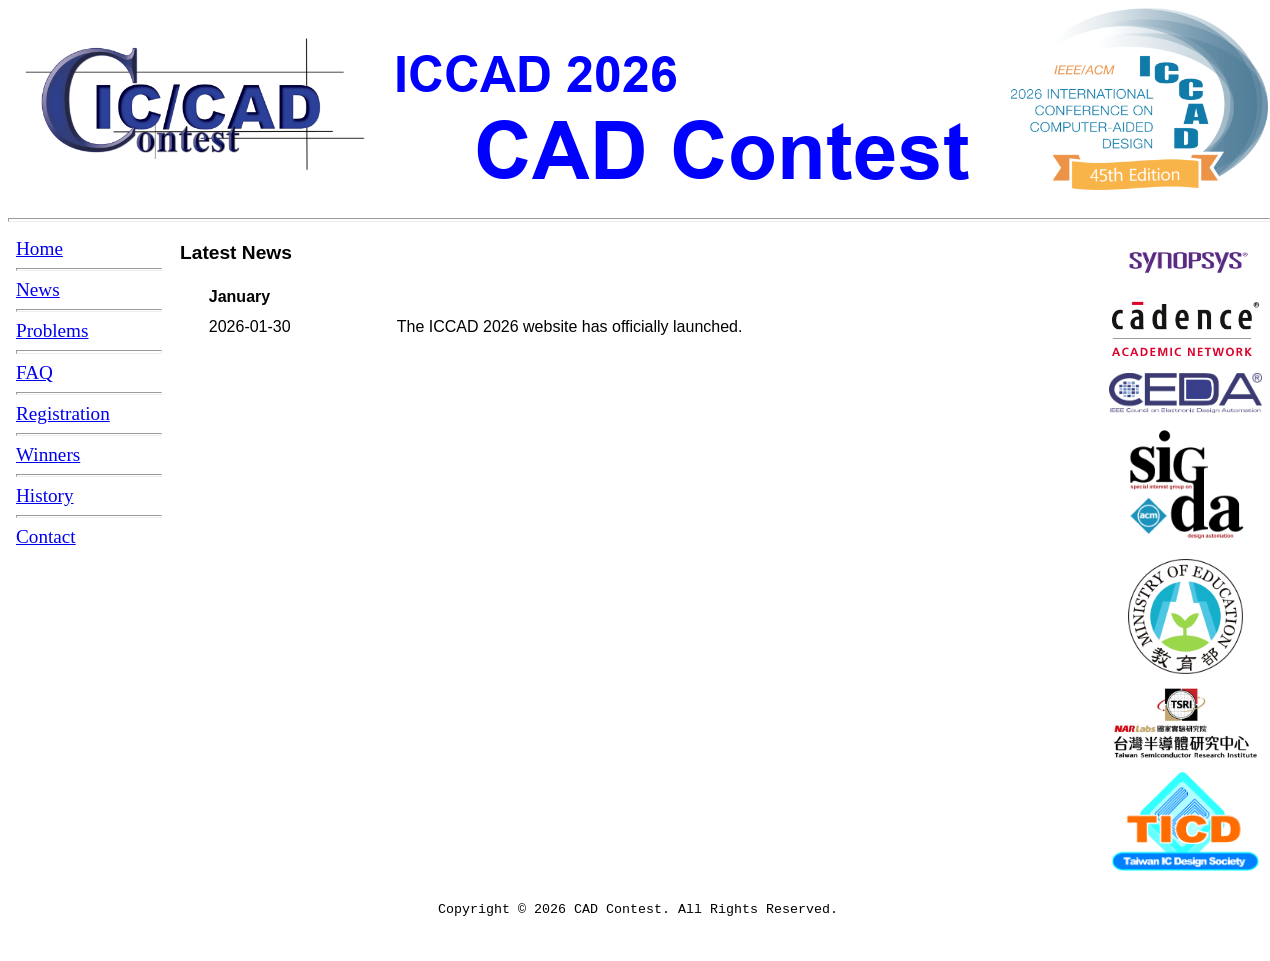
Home (39, 248)
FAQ (34, 372)
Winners (48, 454)
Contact (46, 536)
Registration (63, 413)
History (45, 495)
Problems (52, 330)
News (38, 289)
